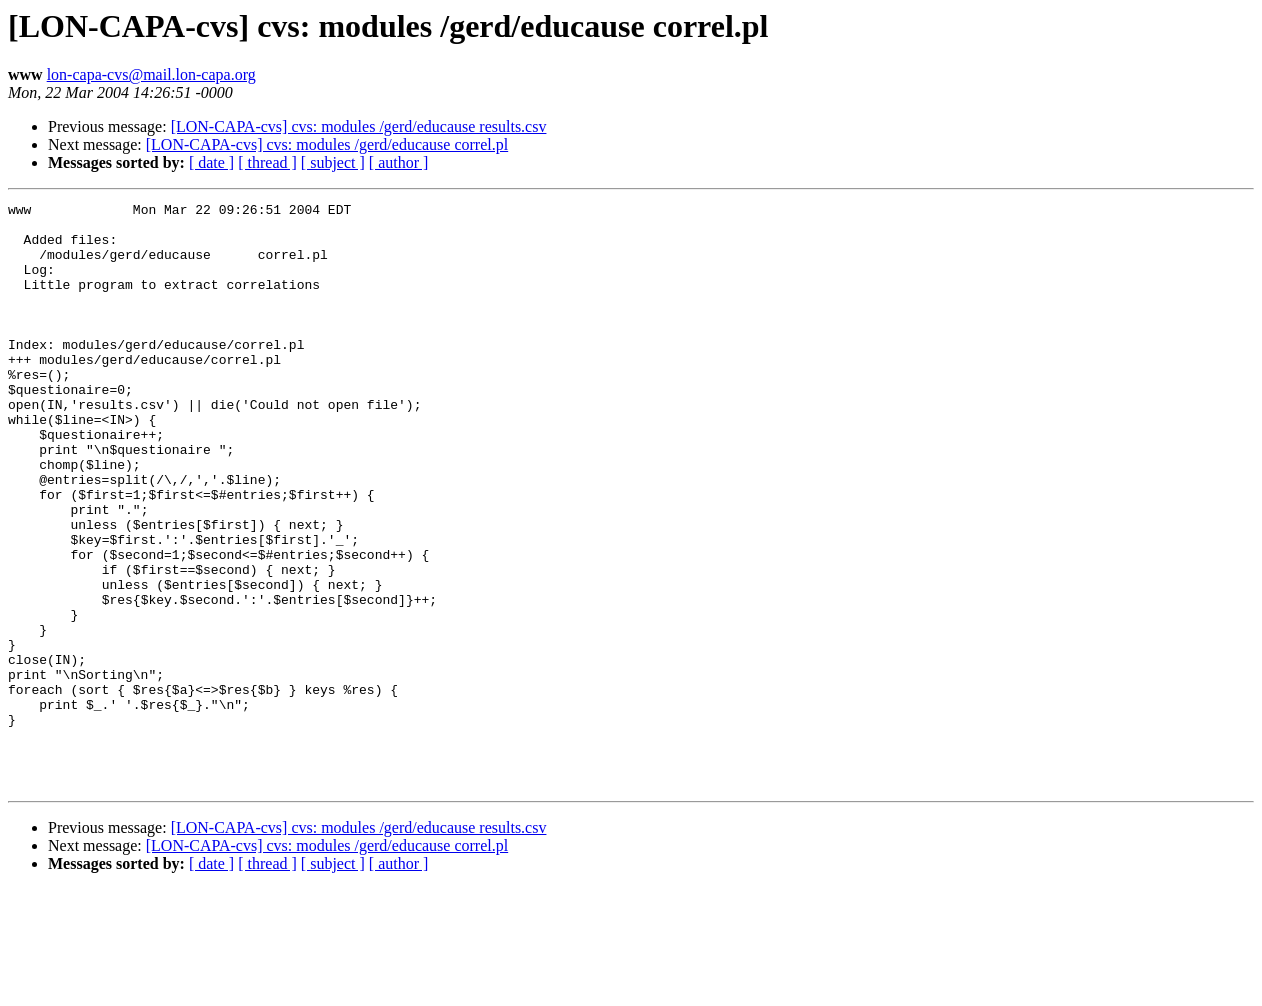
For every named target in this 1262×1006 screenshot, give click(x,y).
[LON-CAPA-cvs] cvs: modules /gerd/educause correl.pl (327, 144)
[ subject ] (333, 162)
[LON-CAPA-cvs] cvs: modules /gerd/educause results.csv (359, 126)
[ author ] (399, 162)
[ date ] (211, 162)
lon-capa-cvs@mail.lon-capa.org (151, 74)
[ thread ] (267, 162)
